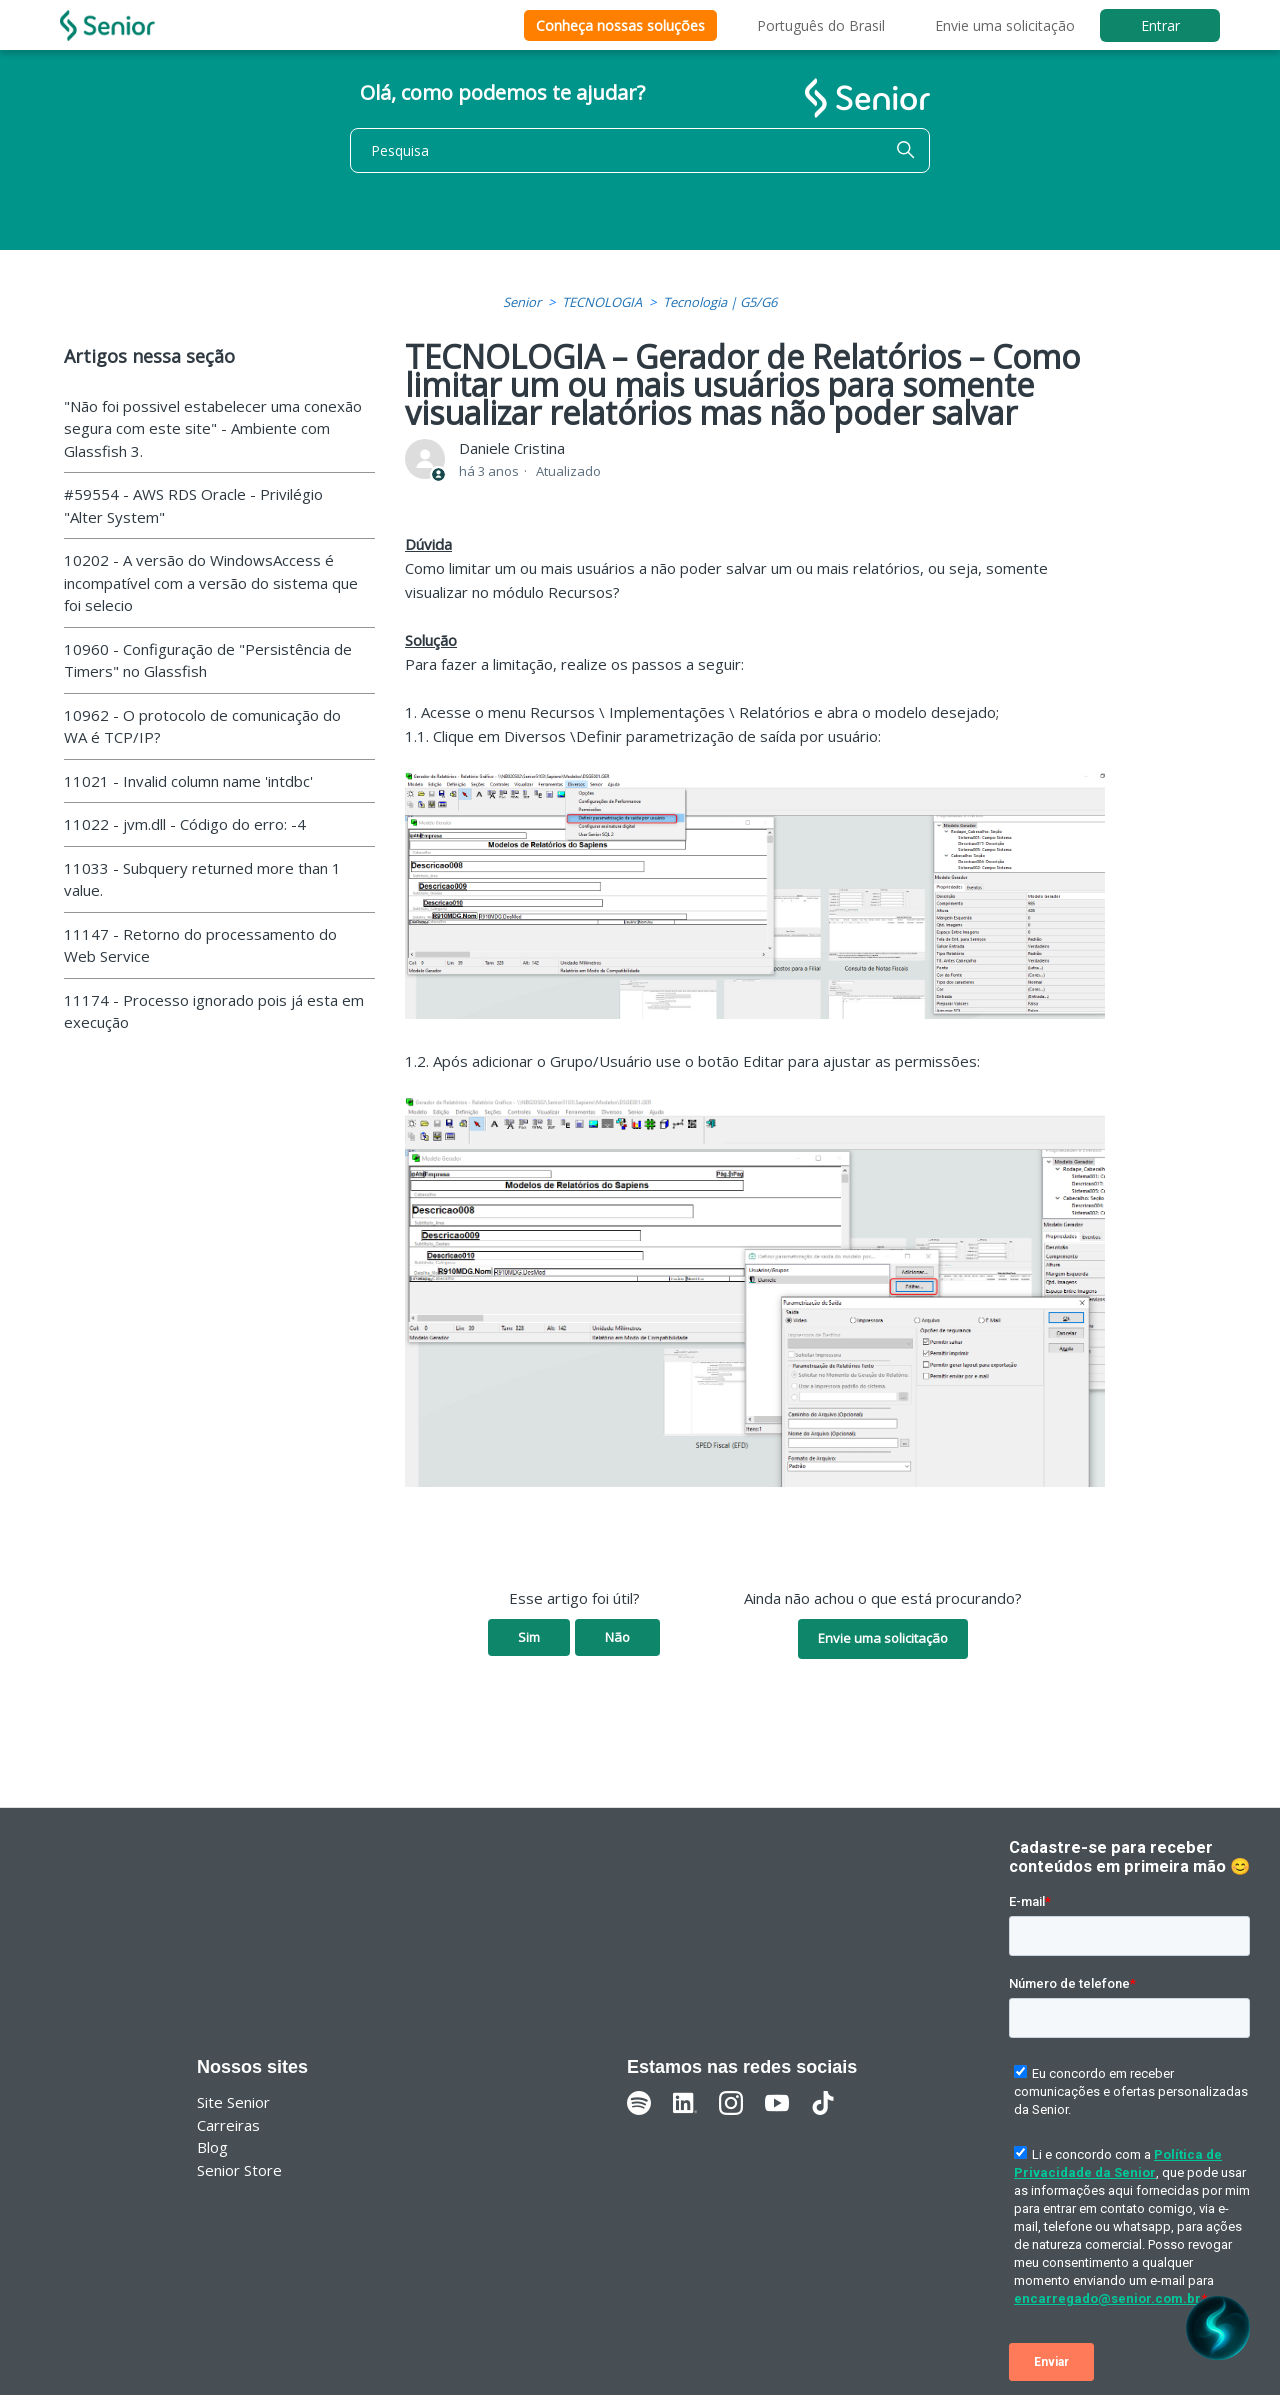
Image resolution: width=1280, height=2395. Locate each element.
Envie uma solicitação (1005, 25)
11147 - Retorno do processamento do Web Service (200, 945)
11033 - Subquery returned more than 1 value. (202, 879)
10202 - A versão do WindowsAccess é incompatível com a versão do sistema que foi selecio (211, 582)
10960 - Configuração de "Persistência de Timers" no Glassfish (208, 660)
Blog (212, 2147)
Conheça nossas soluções (620, 25)
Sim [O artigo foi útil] (529, 1637)
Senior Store (239, 2170)
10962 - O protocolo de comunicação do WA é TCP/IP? (202, 726)
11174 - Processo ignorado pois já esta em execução (214, 1011)
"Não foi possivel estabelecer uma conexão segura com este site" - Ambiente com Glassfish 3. (213, 428)
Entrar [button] (1160, 25)
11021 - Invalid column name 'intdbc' (188, 781)
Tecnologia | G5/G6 (720, 302)
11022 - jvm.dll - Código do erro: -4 (185, 824)
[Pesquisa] (640, 150)
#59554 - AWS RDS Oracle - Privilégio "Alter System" (193, 505)
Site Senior (233, 2102)
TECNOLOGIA (602, 302)
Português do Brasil (821, 25)
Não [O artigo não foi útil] (617, 1637)
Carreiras (228, 2125)
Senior (522, 302)
